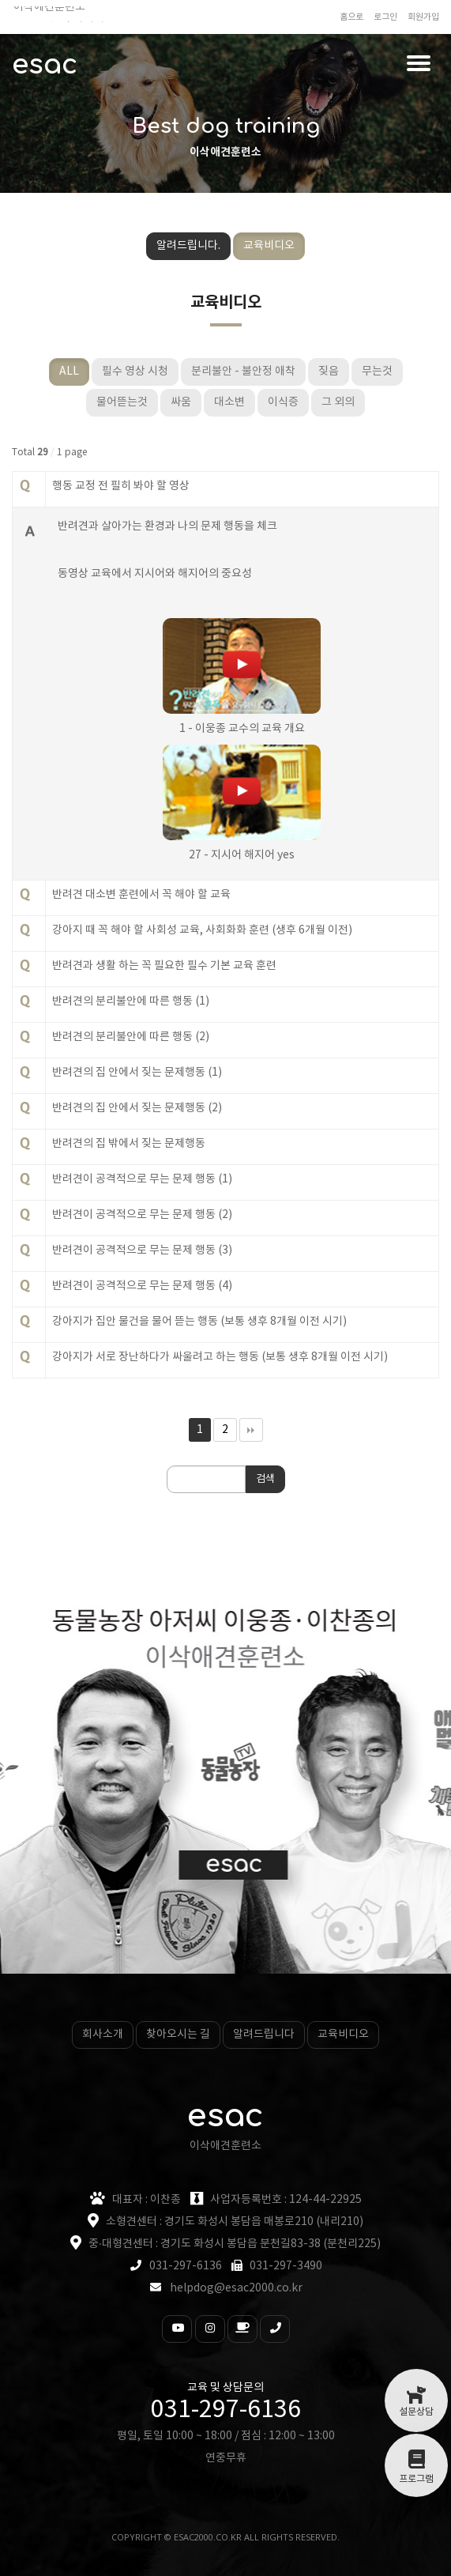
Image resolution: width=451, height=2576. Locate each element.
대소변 (229, 402)
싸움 (181, 402)
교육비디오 (269, 245)
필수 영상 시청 (135, 371)
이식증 (283, 402)
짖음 (328, 371)
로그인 (385, 17)
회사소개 (102, 2034)
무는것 (377, 371)
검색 (265, 1479)
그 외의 (338, 402)
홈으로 (351, 17)
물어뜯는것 (122, 402)
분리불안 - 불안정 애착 (243, 371)
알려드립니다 (264, 2034)
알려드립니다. (188, 245)
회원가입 (423, 17)
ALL (69, 371)
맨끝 (251, 1430)
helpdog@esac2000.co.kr (236, 2288)
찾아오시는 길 (178, 2034)
